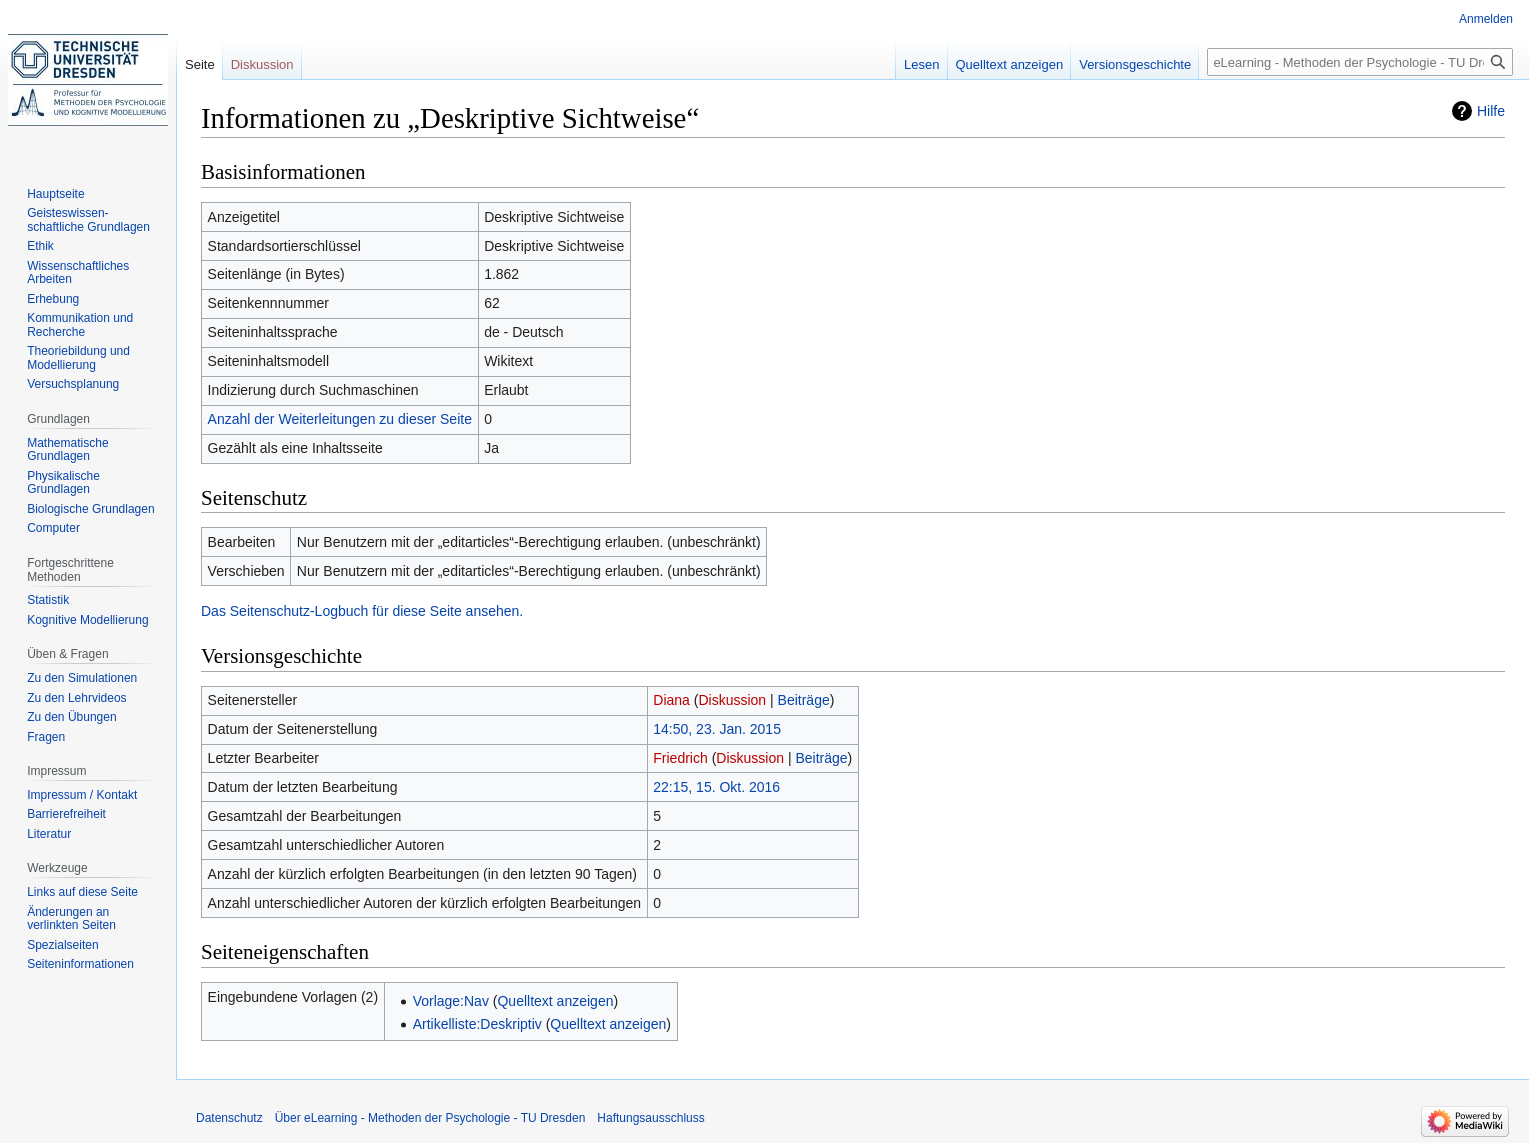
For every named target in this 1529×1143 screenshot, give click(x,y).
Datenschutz (229, 1118)
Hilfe (1491, 111)
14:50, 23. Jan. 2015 (717, 729)
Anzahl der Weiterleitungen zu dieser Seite (340, 419)
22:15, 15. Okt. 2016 (716, 787)
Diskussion (732, 700)
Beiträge (804, 700)
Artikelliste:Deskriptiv (477, 1024)
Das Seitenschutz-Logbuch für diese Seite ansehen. (362, 611)
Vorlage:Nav (451, 1001)
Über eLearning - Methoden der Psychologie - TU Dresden (430, 1118)
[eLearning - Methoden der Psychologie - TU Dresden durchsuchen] (1360, 62)
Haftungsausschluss (650, 1118)
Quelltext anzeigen (555, 1001)
